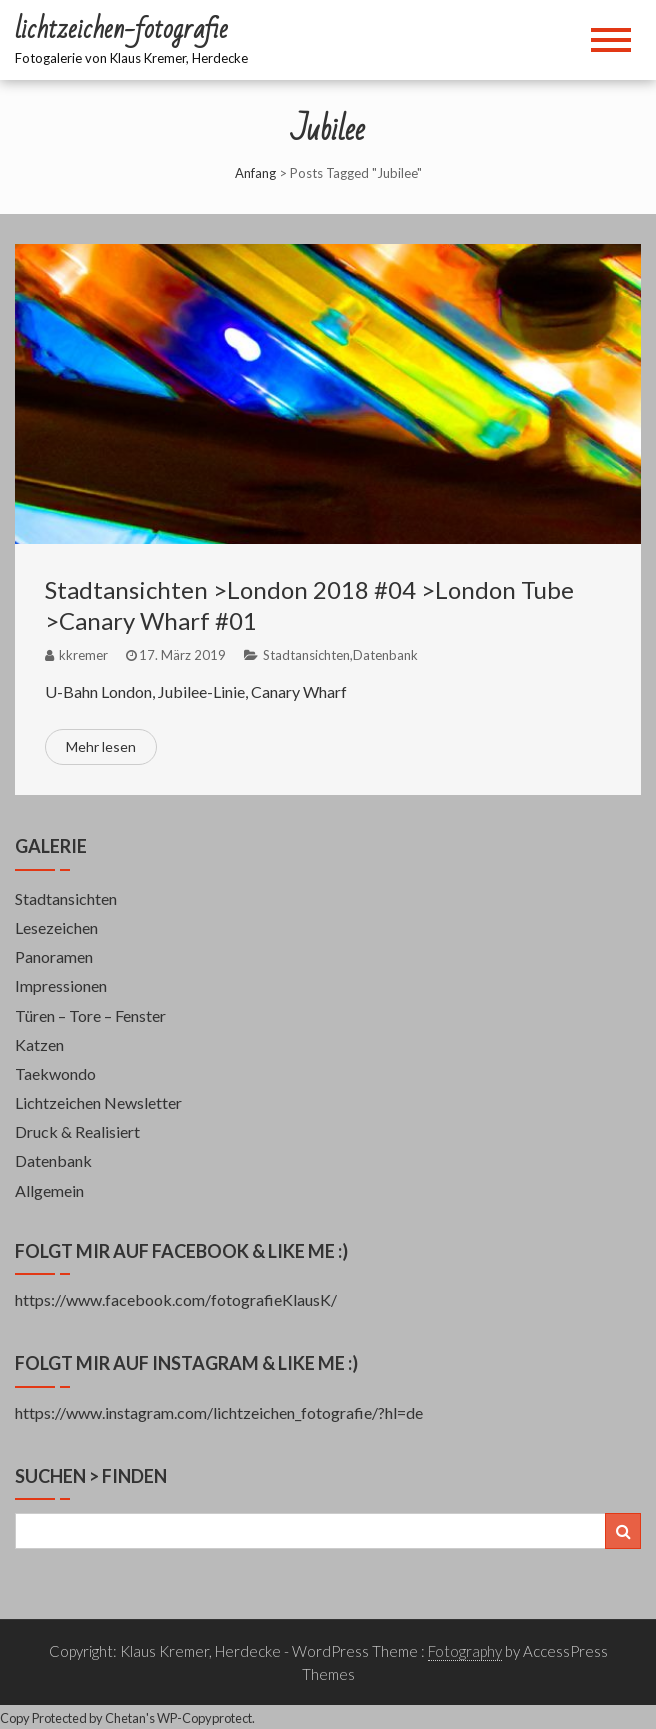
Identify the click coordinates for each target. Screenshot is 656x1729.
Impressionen (61, 985)
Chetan (125, 1718)
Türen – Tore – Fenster (90, 1015)
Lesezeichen (56, 927)
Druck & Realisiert (77, 1131)
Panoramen (54, 956)
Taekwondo (55, 1073)
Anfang (255, 173)
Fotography (465, 1651)
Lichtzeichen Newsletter (98, 1102)
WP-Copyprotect (204, 1718)
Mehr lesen (101, 746)
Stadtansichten (306, 655)
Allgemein (49, 1190)
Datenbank (385, 655)
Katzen (39, 1044)
